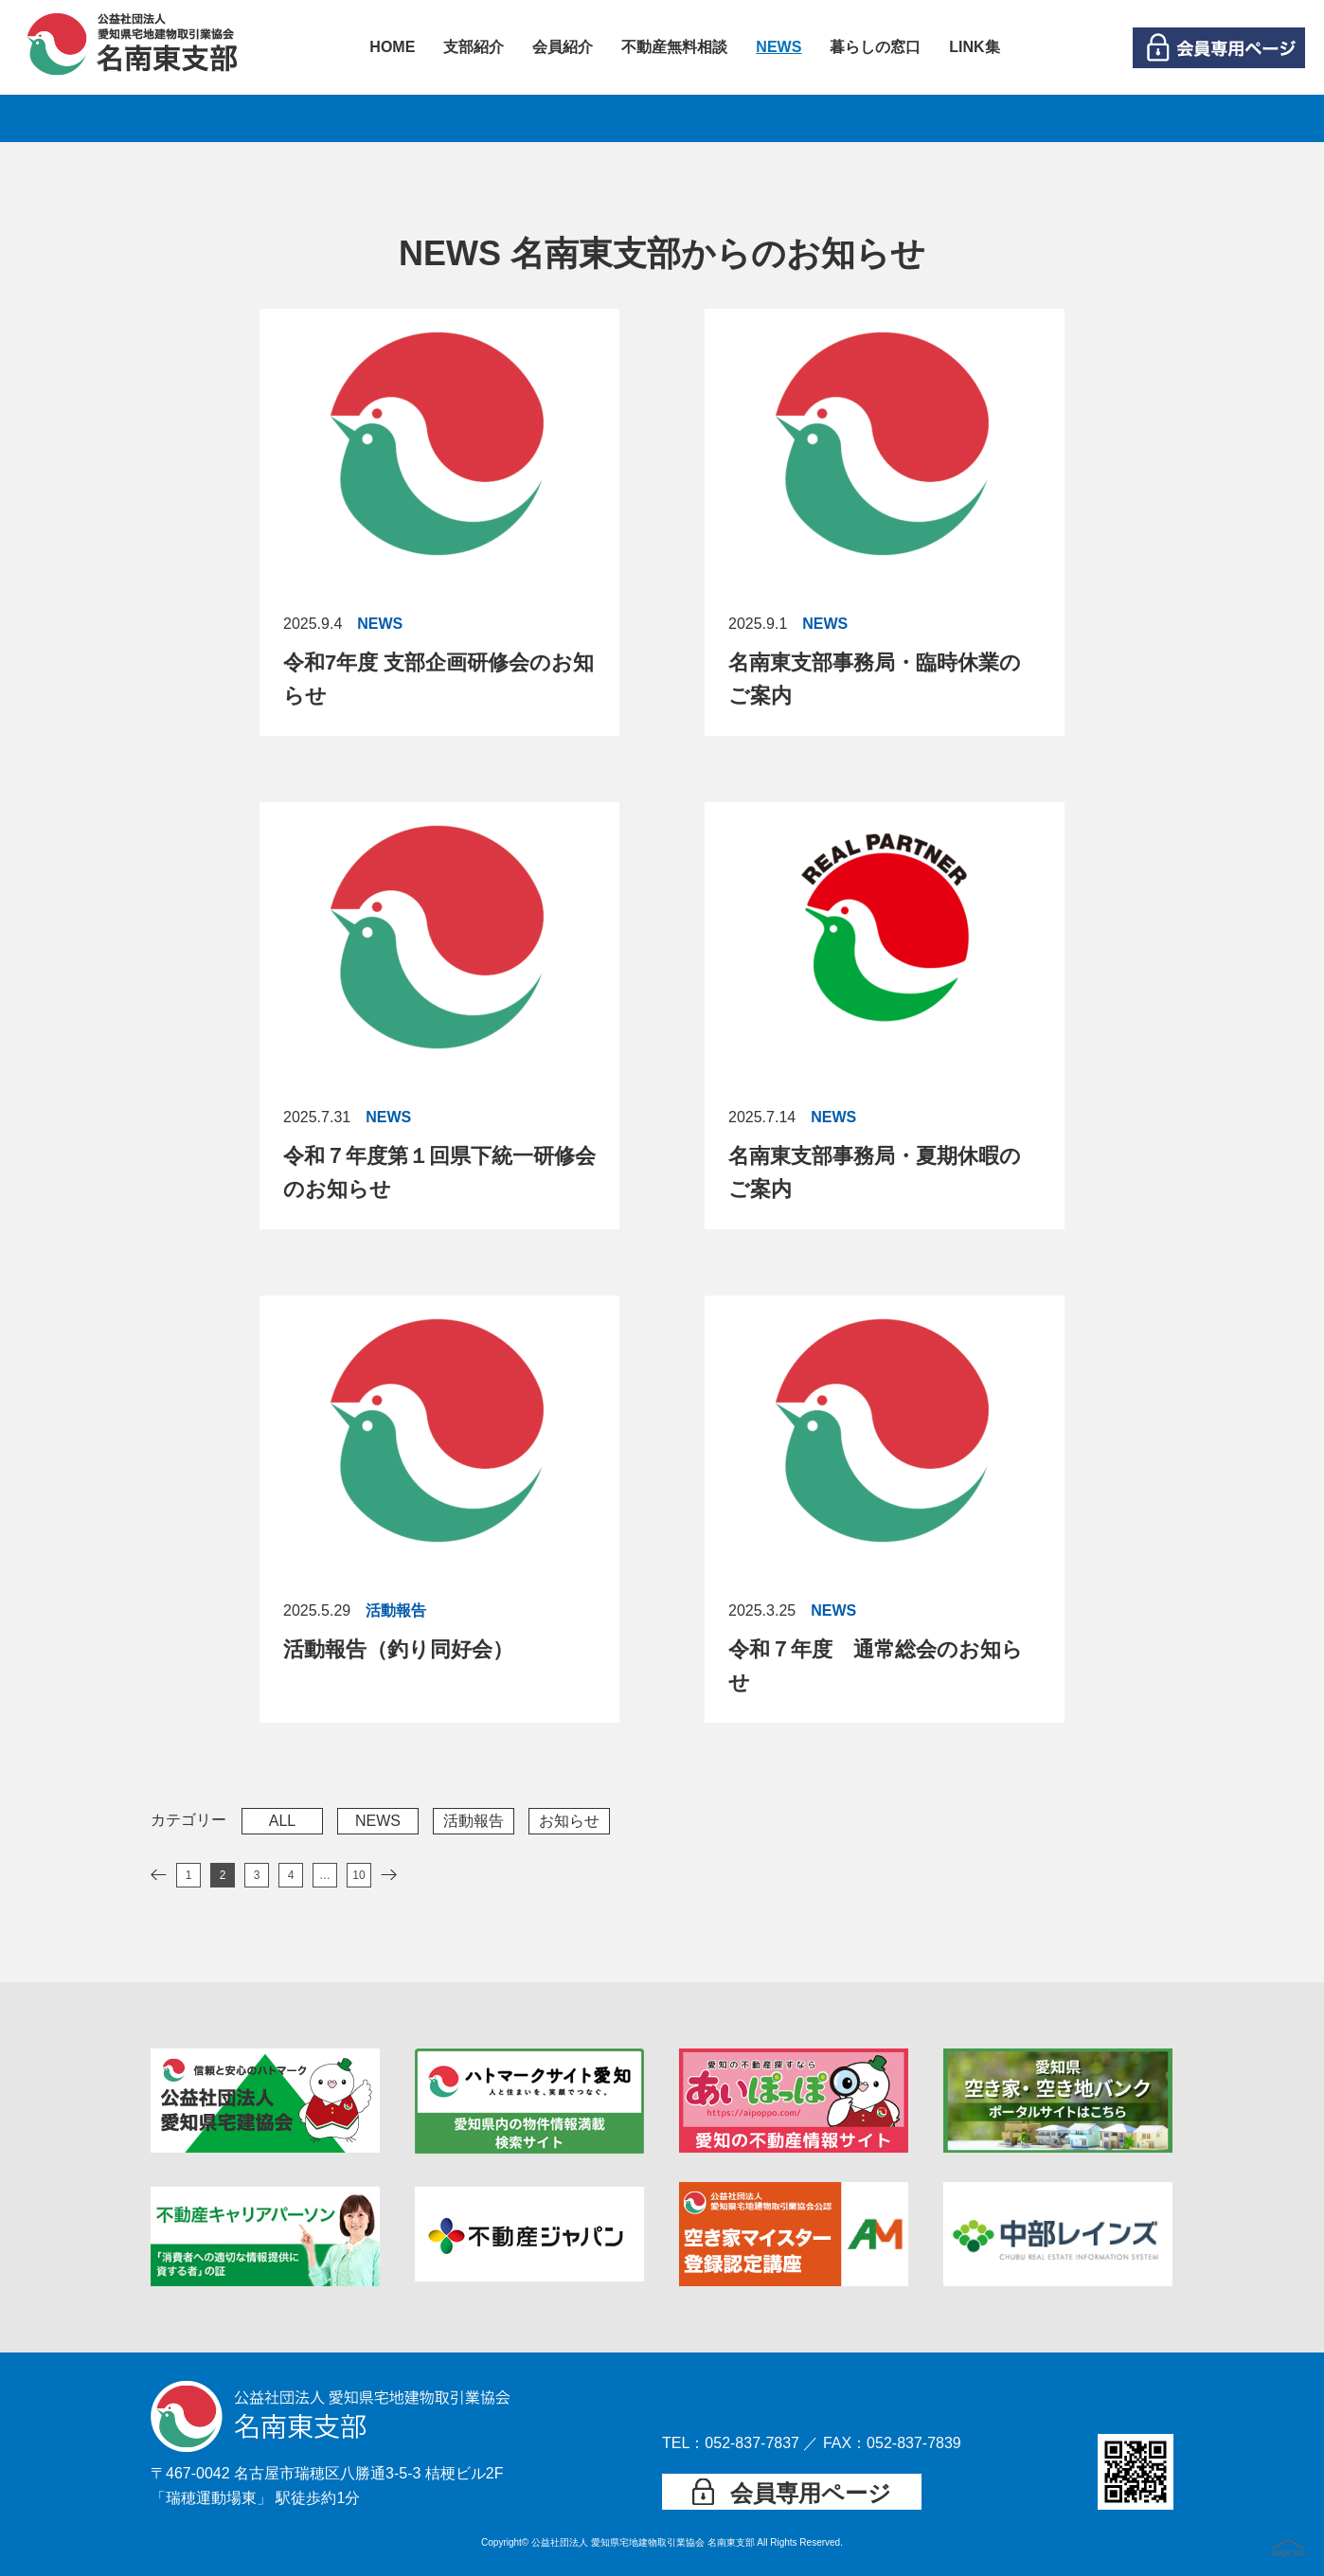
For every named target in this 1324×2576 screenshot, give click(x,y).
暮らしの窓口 (875, 47)
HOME (392, 47)
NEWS (778, 47)
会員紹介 (562, 47)
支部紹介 (473, 47)
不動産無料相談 (674, 47)
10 (358, 1875)
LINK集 (974, 47)
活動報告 (473, 1821)
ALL (282, 1821)
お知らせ (569, 1821)
